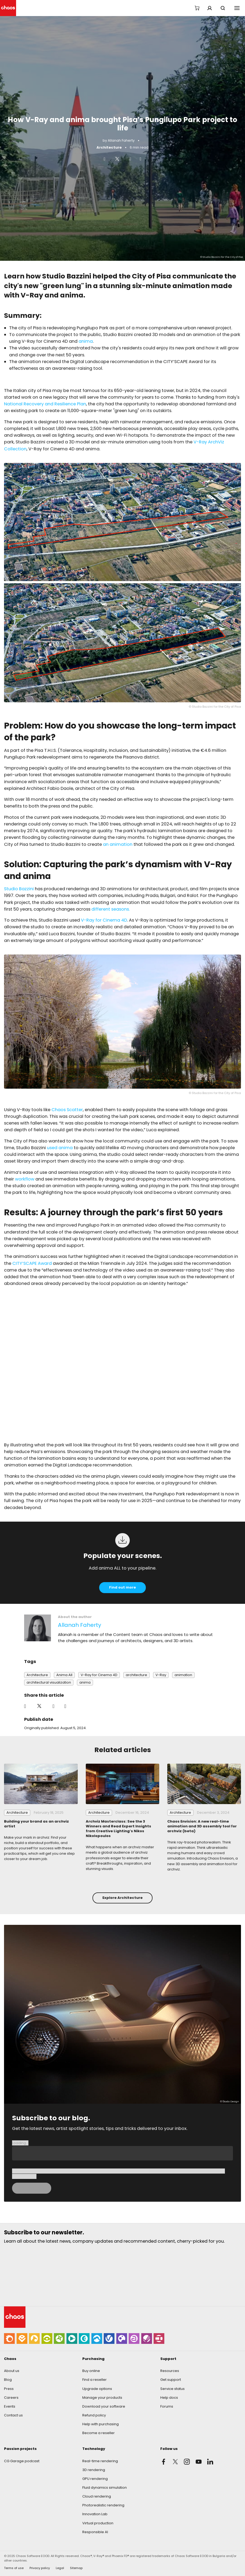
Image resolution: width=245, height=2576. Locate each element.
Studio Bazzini (19, 889)
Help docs (169, 2397)
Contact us (13, 2415)
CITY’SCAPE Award (32, 1263)
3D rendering (93, 2469)
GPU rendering (95, 2478)
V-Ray (160, 1674)
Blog (8, 2379)
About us (11, 2370)
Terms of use (14, 2568)
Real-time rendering (100, 2461)
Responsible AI (95, 2531)
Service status (172, 2388)
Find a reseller (94, 2379)
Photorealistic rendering (103, 2505)
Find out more (122, 1587)
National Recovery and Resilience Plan (45, 404)
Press (9, 2388)
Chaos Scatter (66, 1110)
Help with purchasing (100, 2424)
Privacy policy (39, 2568)
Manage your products (102, 2397)
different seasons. (110, 909)
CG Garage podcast (21, 2461)
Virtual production (97, 2523)
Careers (11, 2397)
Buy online (91, 2370)
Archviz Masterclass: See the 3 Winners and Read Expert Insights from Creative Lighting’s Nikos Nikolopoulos (118, 1829)
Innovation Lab (94, 2514)
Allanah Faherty (121, 140)
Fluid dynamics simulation (104, 2487)
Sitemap (76, 2568)
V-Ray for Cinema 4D (103, 920)
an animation (117, 844)
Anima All (64, 1674)
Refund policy (94, 2415)
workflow (24, 1179)
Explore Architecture (122, 1897)
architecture (136, 1674)
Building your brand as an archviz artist (36, 1824)
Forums (166, 2406)
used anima (60, 1148)
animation (183, 1674)
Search (222, 8)
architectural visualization (49, 1682)
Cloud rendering (96, 2496)
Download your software (103, 2406)
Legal (60, 2568)
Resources (169, 2370)
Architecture (109, 147)
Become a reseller (98, 2432)
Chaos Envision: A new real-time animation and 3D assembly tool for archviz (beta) (202, 1826)
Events (9, 2406)
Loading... (20, 2142)
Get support (170, 2379)
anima (86, 341)
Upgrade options (97, 2388)
